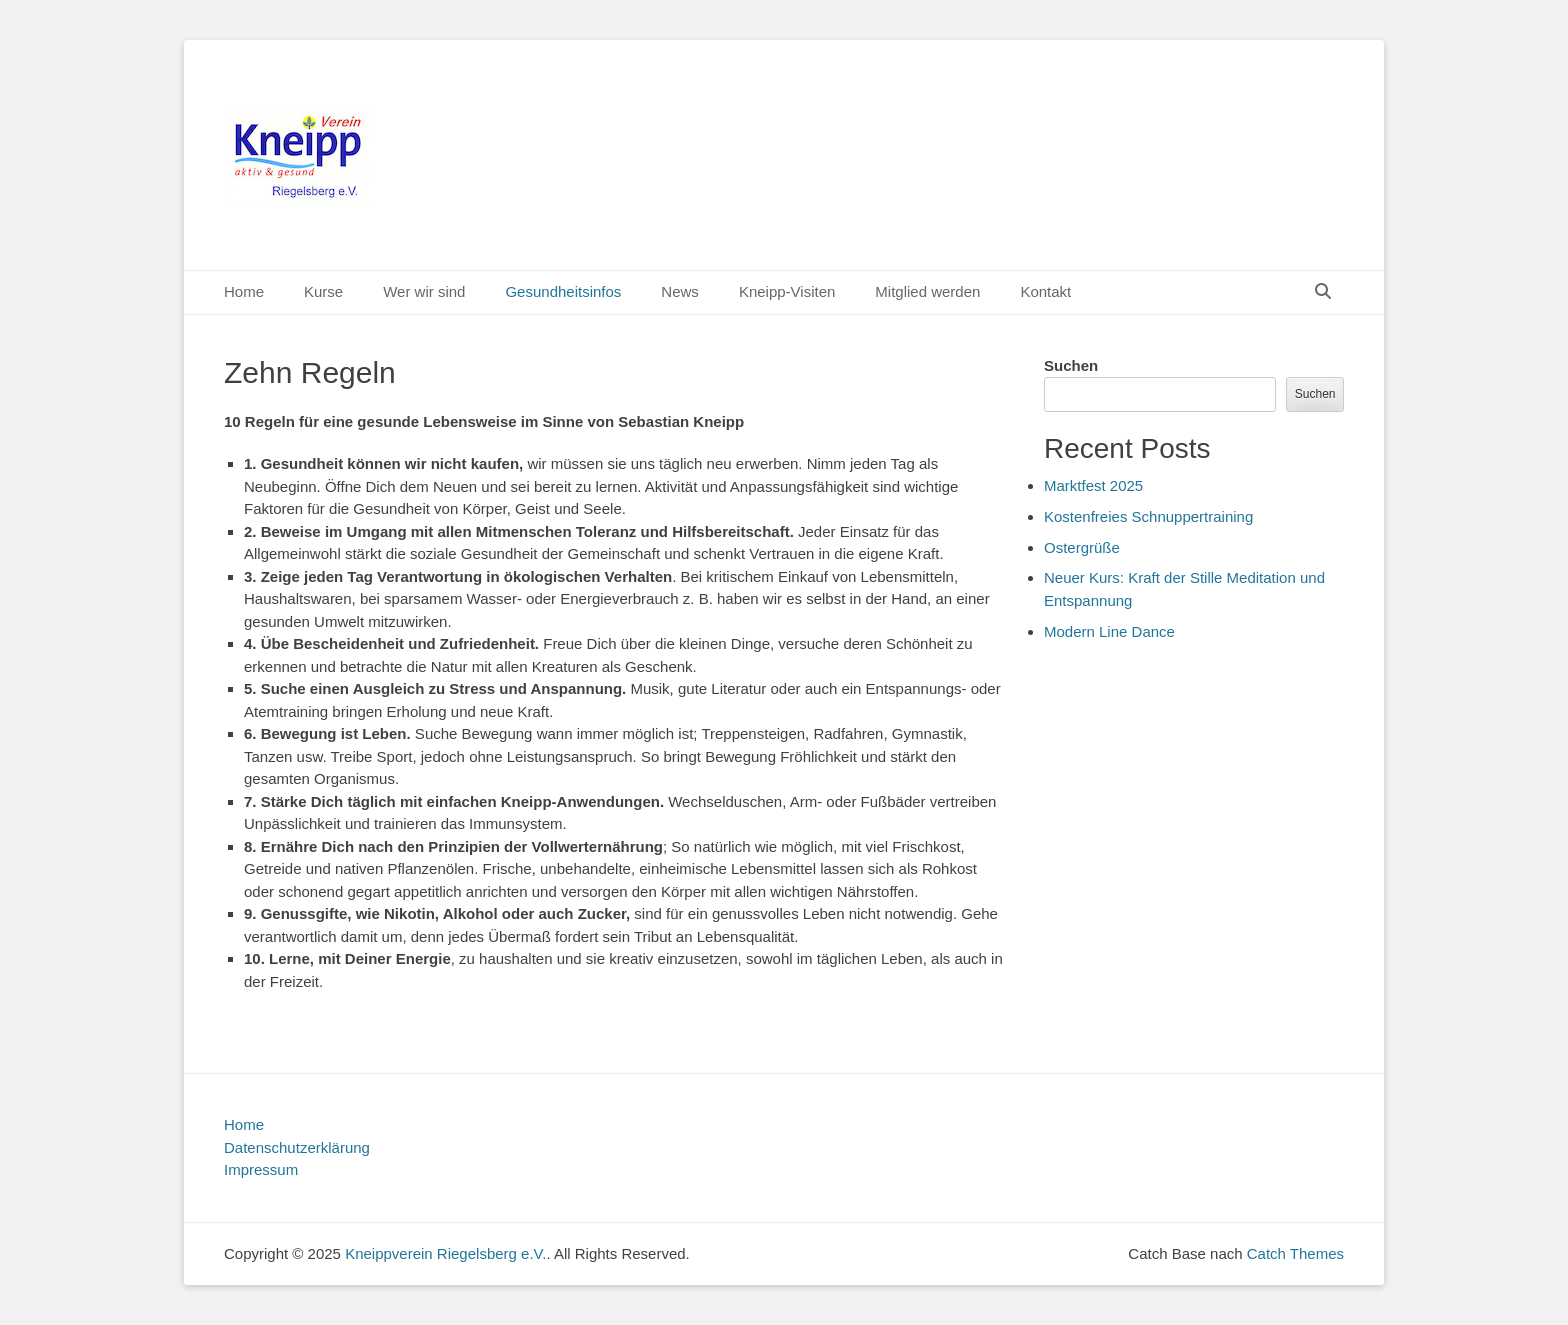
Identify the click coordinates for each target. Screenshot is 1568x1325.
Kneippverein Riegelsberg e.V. (445, 1253)
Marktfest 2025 (1093, 485)
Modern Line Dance (1109, 631)
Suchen (1071, 365)
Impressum (261, 1169)
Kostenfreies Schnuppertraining (1148, 516)
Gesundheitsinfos (563, 291)
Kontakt (1045, 291)
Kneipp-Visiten (787, 291)
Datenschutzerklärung (297, 1147)
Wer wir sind (424, 291)
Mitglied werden (927, 291)
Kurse (323, 291)
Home (244, 291)
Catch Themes (1295, 1253)
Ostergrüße (1082, 547)
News (680, 291)
